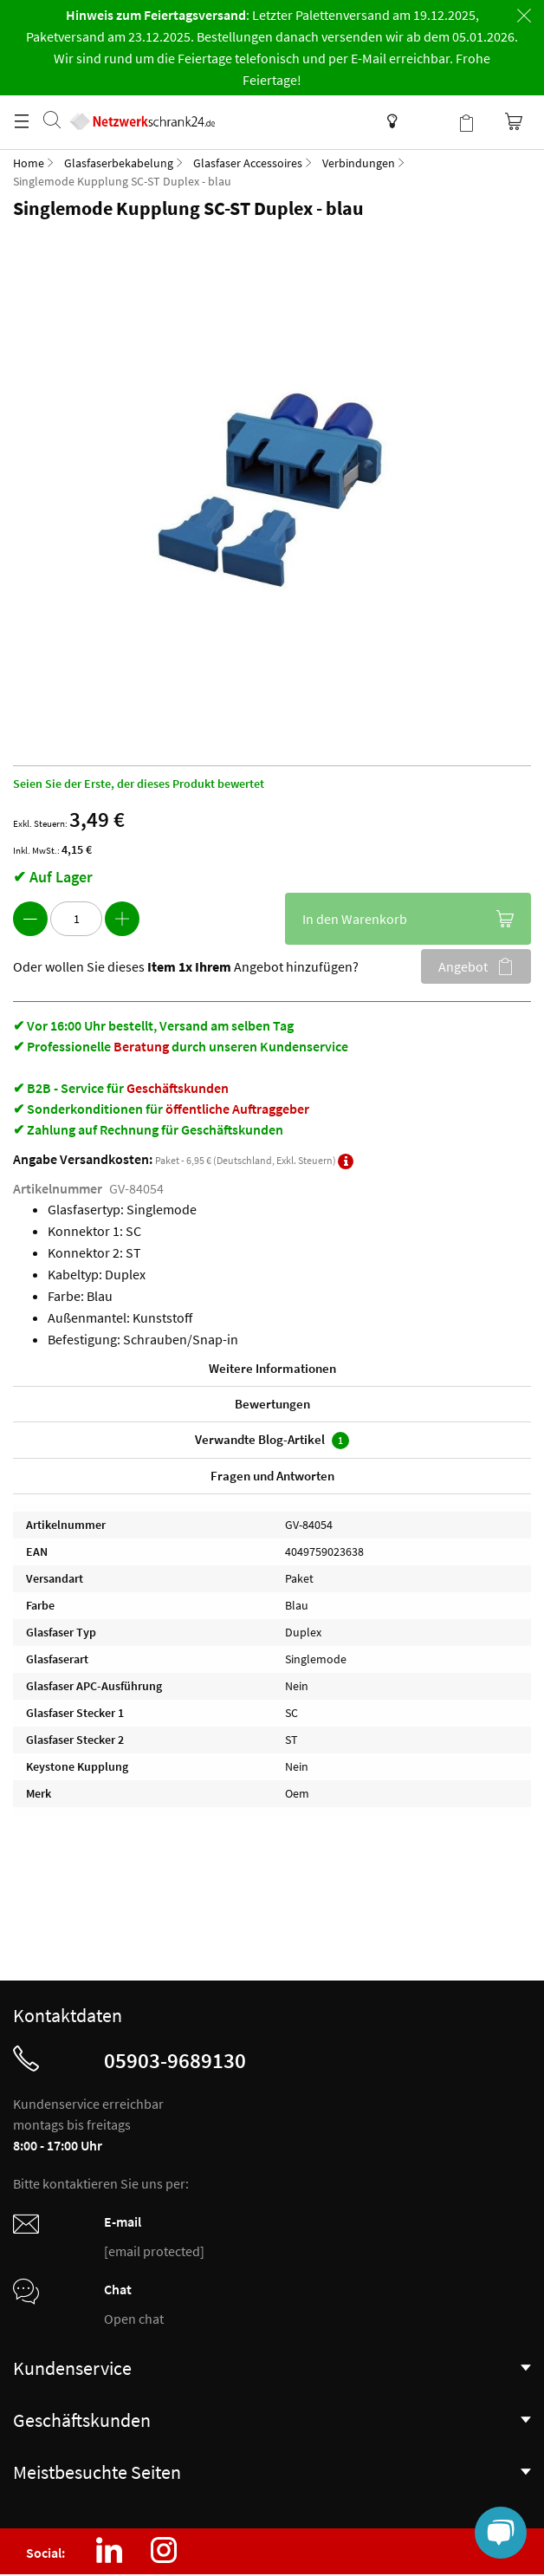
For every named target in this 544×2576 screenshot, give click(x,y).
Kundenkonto (431, 121)
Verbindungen (358, 163)
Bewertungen (272, 1403)
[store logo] (142, 104)
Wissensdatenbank (388, 121)
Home (28, 163)
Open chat (134, 2318)
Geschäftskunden (177, 1087)
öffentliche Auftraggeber (237, 1108)
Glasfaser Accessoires (247, 163)
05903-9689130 (175, 2060)
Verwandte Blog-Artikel (272, 1440)
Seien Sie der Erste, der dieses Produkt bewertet (138, 783)
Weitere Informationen (272, 1368)
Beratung (141, 1046)
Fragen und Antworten (272, 1475)
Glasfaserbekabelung (118, 163)
